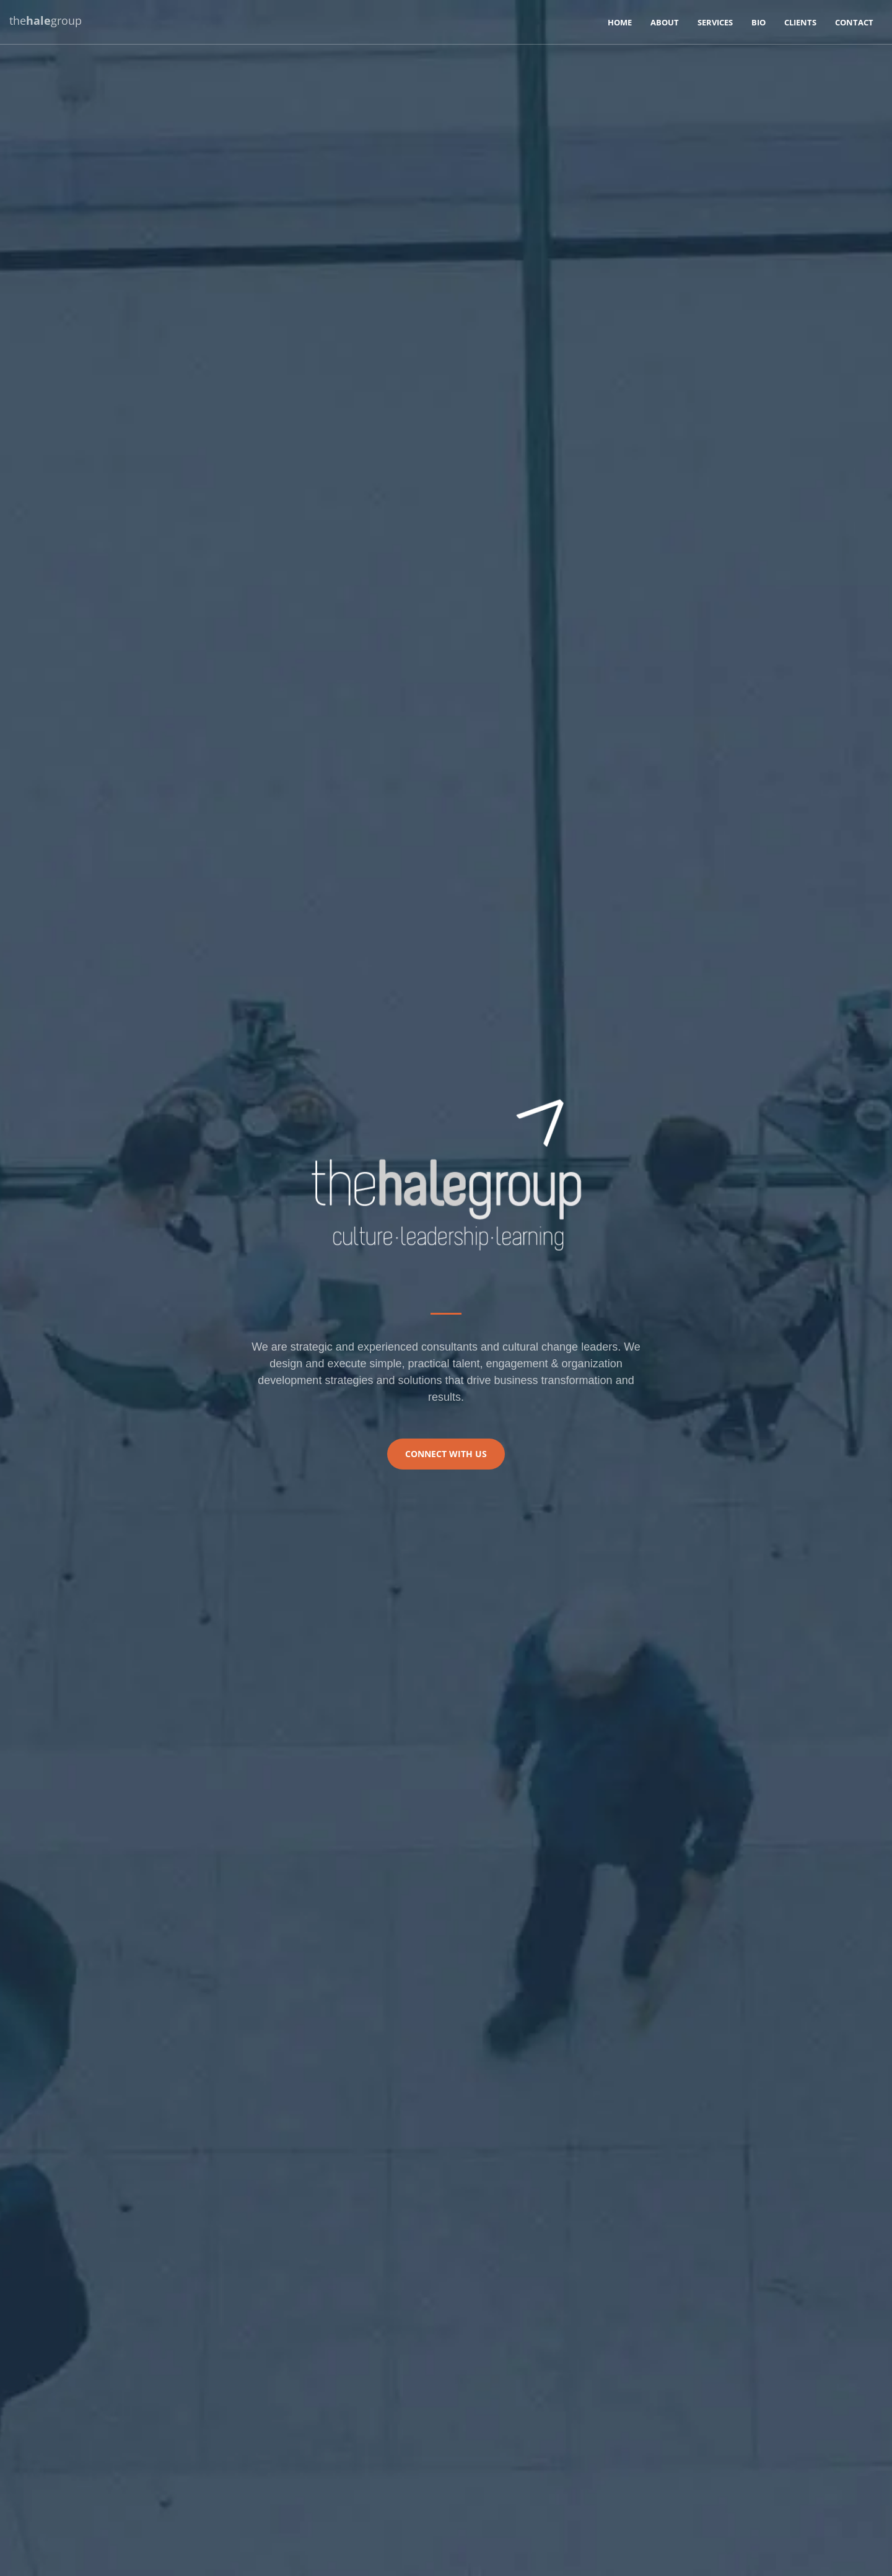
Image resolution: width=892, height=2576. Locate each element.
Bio (758, 22)
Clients (800, 22)
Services (715, 22)
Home (620, 22)
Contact (854, 22)
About (664, 22)
